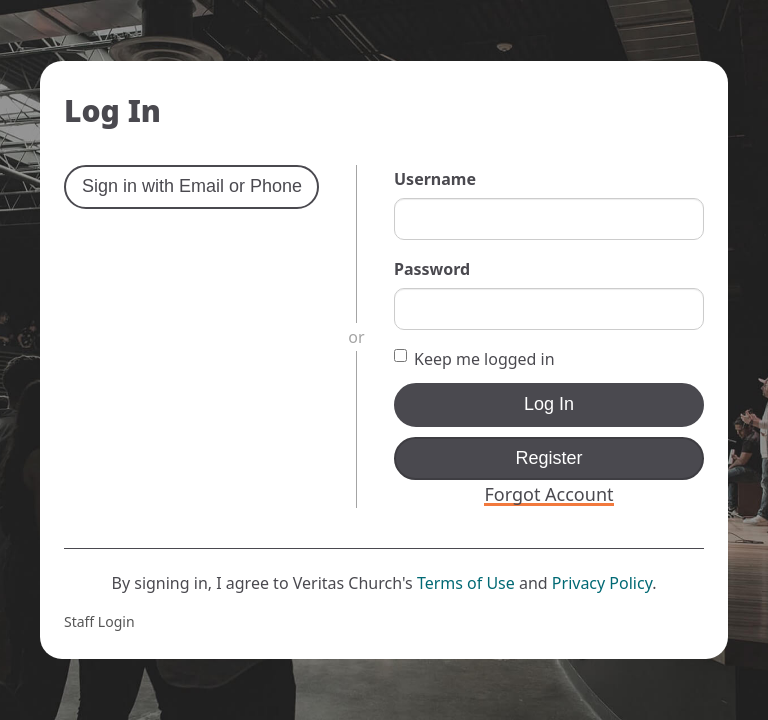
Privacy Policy (602, 583)
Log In (549, 404)
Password (432, 269)
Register (548, 458)
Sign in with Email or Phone (192, 186)
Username (435, 179)
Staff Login (99, 621)
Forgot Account (548, 494)
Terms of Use (466, 583)
